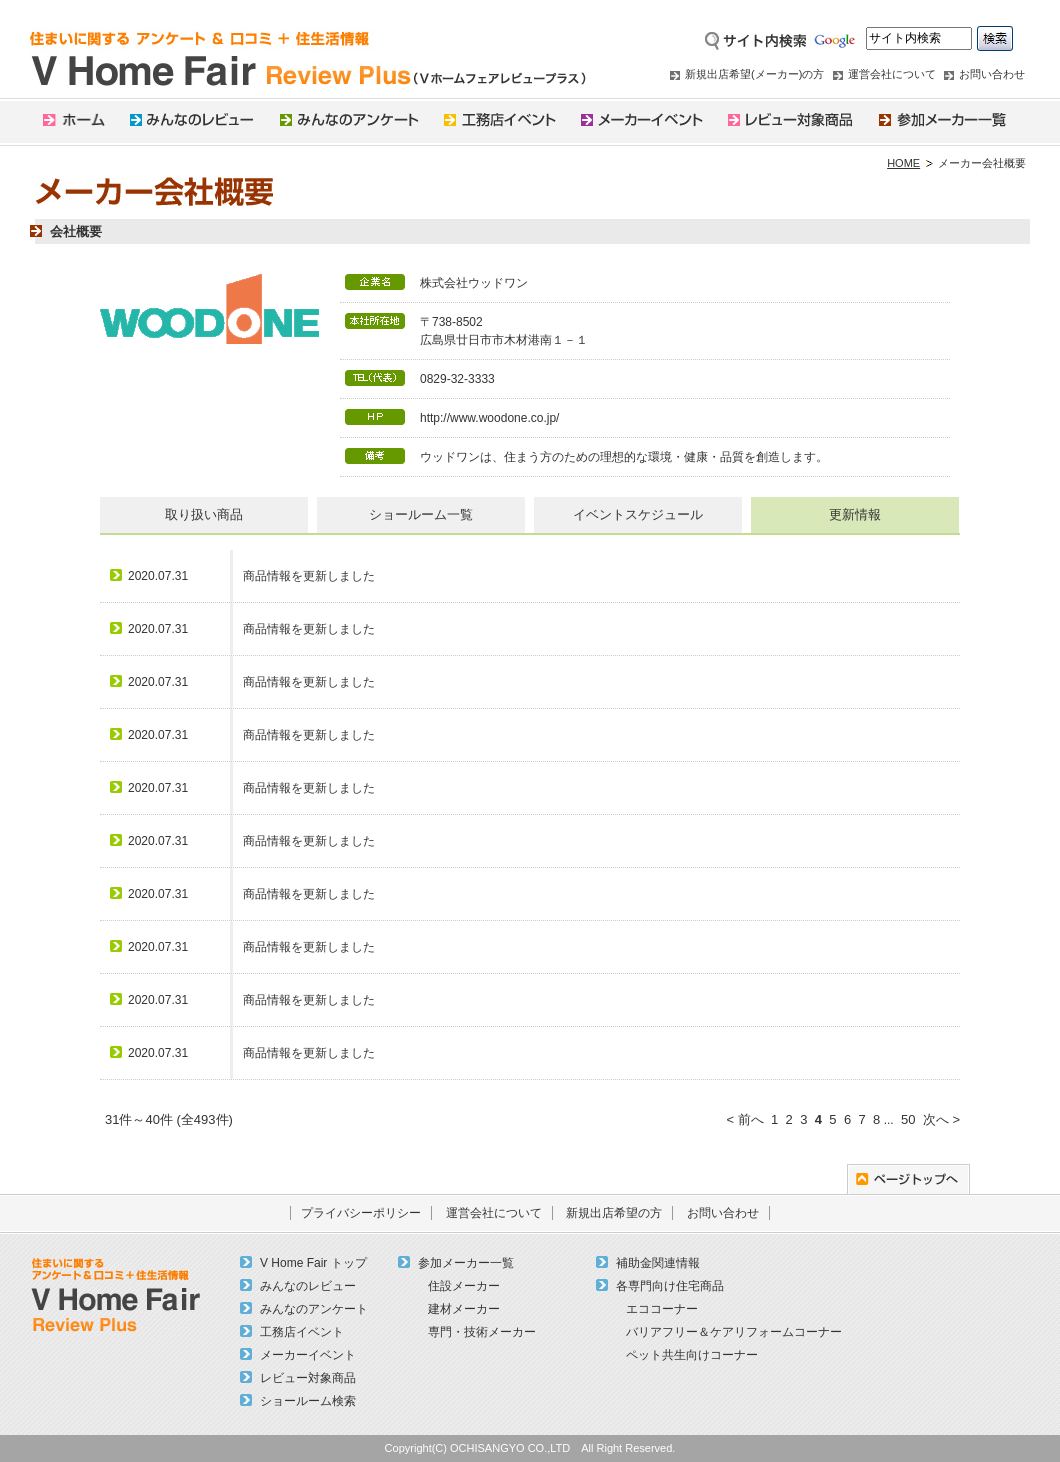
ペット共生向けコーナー (692, 1355)
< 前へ (744, 1119)
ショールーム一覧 (421, 514)
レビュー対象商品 (308, 1378)
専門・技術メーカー (482, 1332)
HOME (903, 163)
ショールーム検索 (308, 1401)
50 (908, 1119)
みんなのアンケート (314, 1309)
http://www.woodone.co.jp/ (489, 418)
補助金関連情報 (658, 1263)
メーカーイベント (308, 1355)
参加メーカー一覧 (466, 1263)
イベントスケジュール (638, 514)
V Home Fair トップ (313, 1263)
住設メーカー (464, 1286)
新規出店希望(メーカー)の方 (754, 74)
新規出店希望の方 (614, 1213)
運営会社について (892, 74)
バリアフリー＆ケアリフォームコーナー (734, 1332)
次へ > (941, 1119)
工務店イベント (302, 1332)
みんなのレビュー (308, 1286)
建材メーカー (464, 1309)
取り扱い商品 (204, 514)
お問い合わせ (992, 74)
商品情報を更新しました (309, 576)
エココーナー (662, 1309)
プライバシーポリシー (361, 1213)
